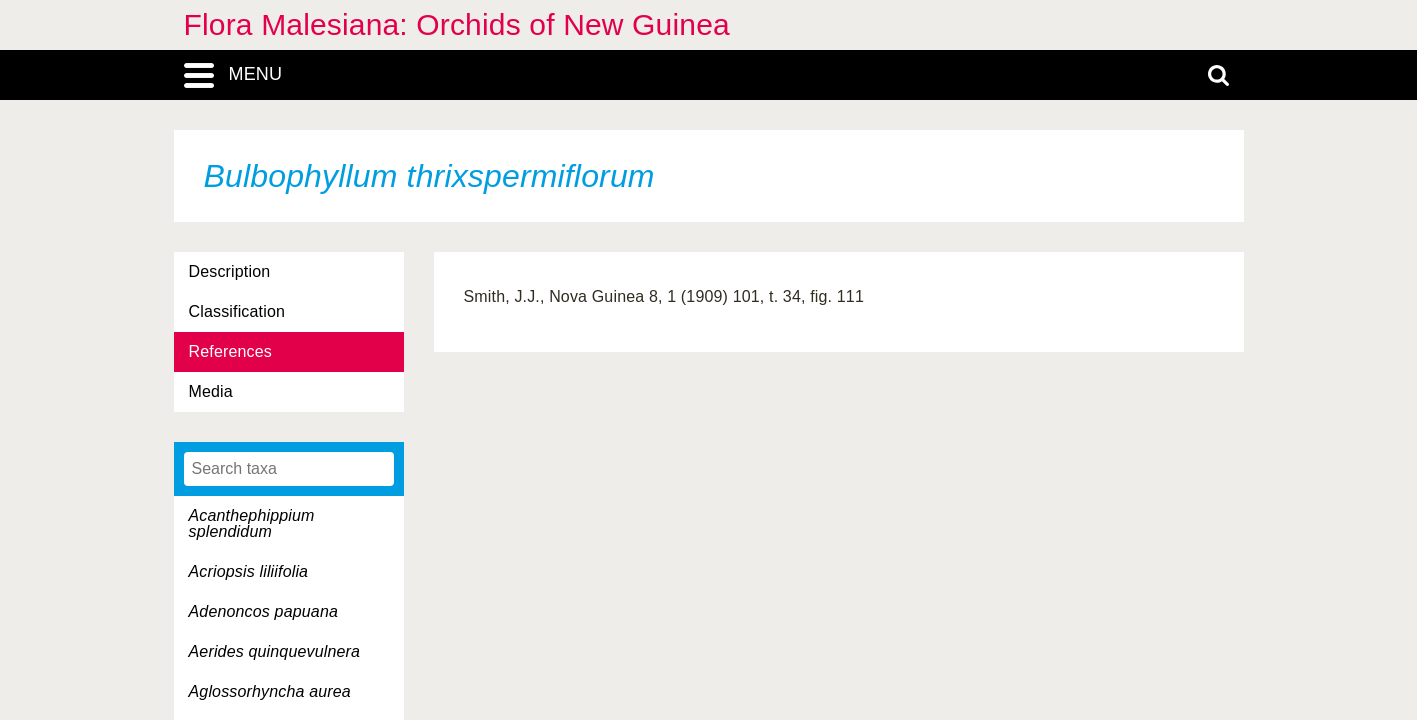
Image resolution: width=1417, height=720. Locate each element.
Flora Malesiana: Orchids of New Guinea (457, 24)
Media (211, 391)
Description (230, 271)
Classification (237, 311)
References (230, 351)
